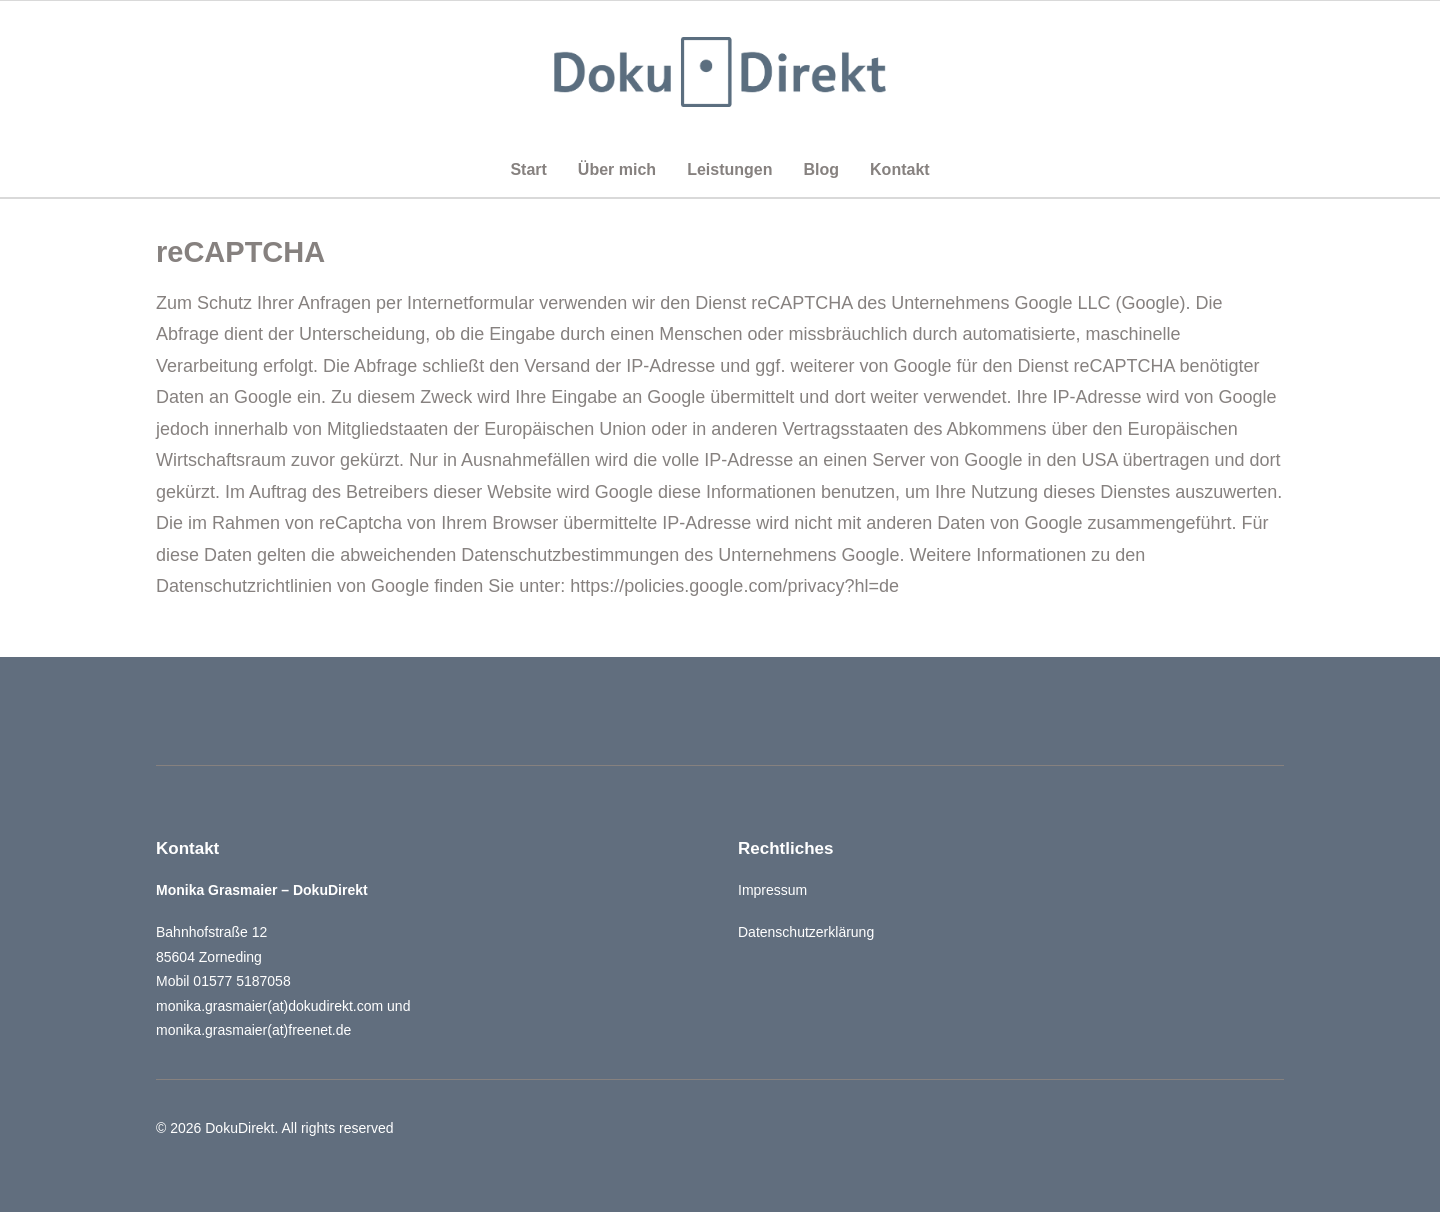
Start (528, 169)
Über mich (617, 169)
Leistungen (729, 169)
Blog (821, 169)
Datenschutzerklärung (806, 932)
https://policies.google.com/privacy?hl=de (734, 586)
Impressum (772, 890)
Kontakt (900, 169)
